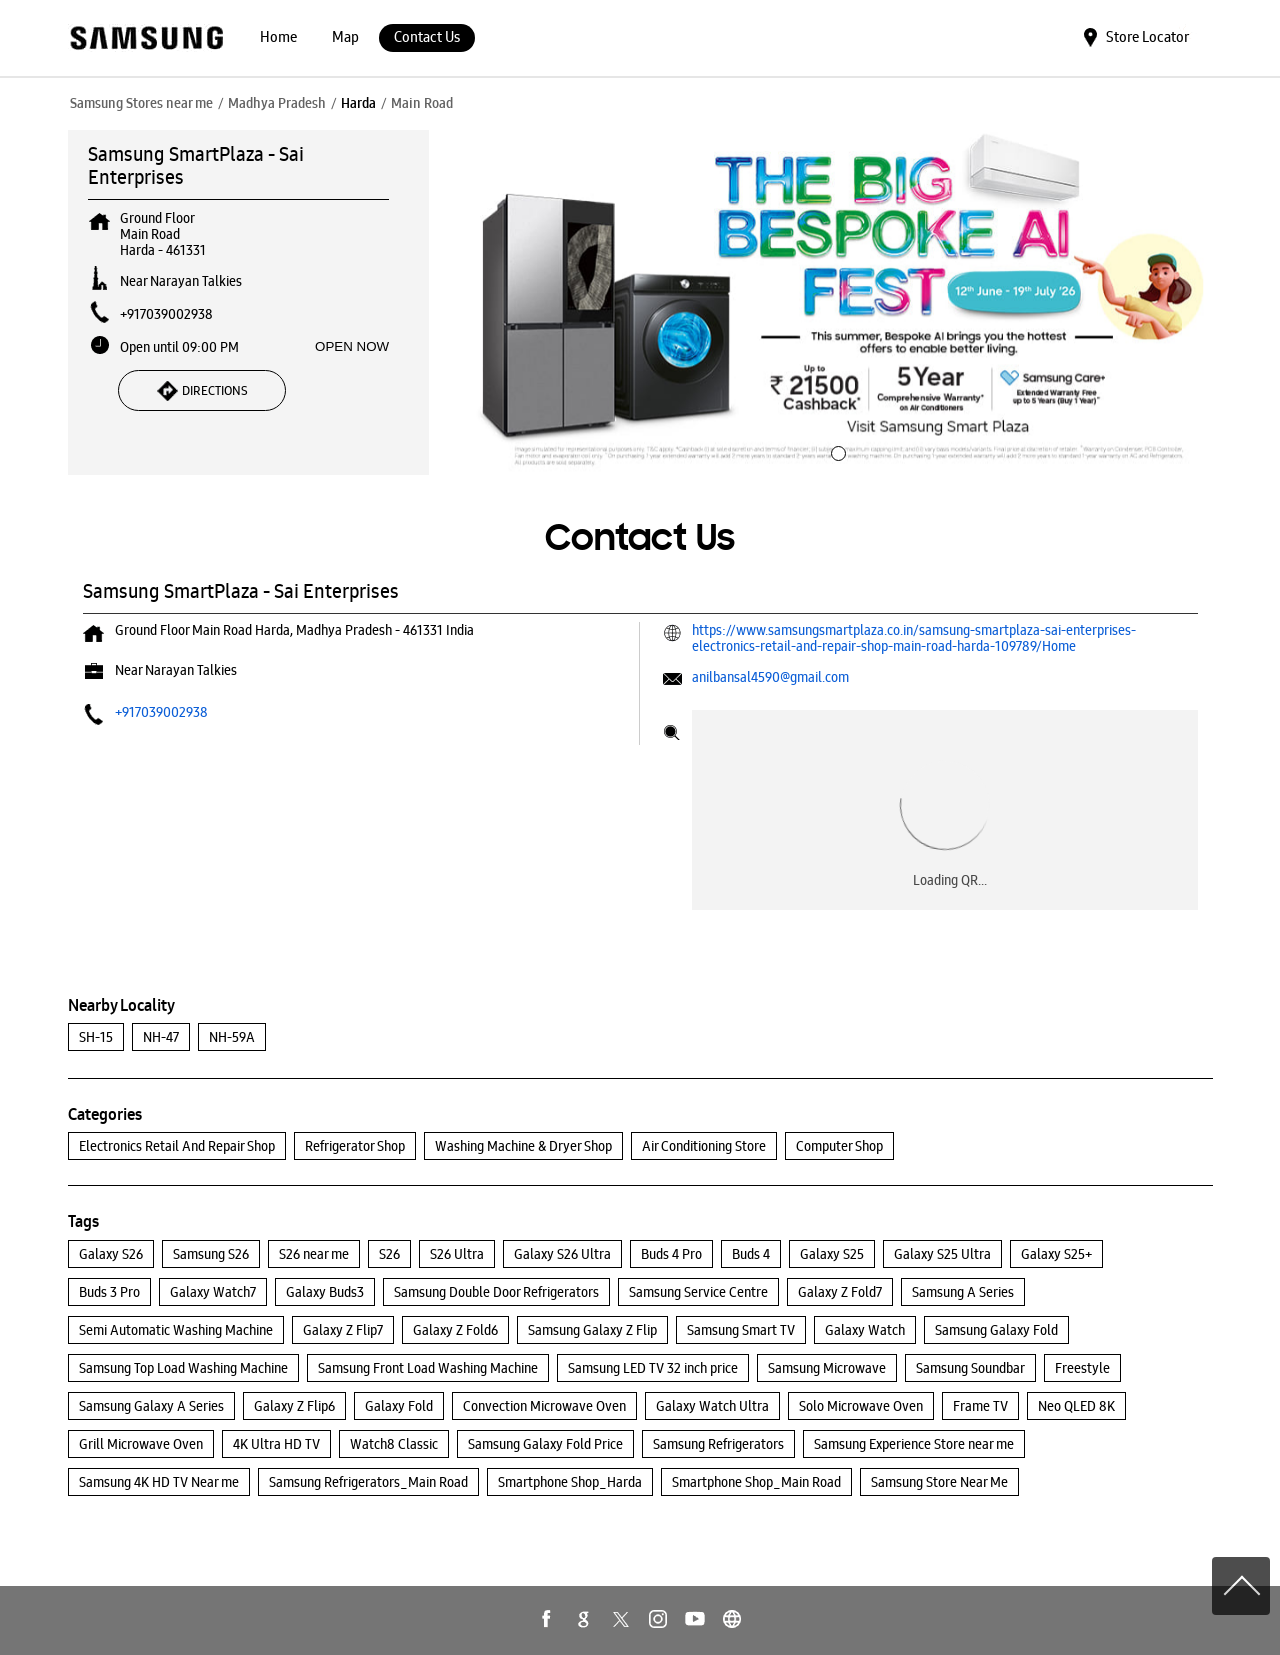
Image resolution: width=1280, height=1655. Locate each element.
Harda (358, 103)
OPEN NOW (352, 346)
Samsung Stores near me (141, 103)
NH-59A (232, 1037)
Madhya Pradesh (277, 103)
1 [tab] (836, 451)
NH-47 (161, 1037)
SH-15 (96, 1037)
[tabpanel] (836, 303)
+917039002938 (166, 314)
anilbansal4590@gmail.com (770, 677)
